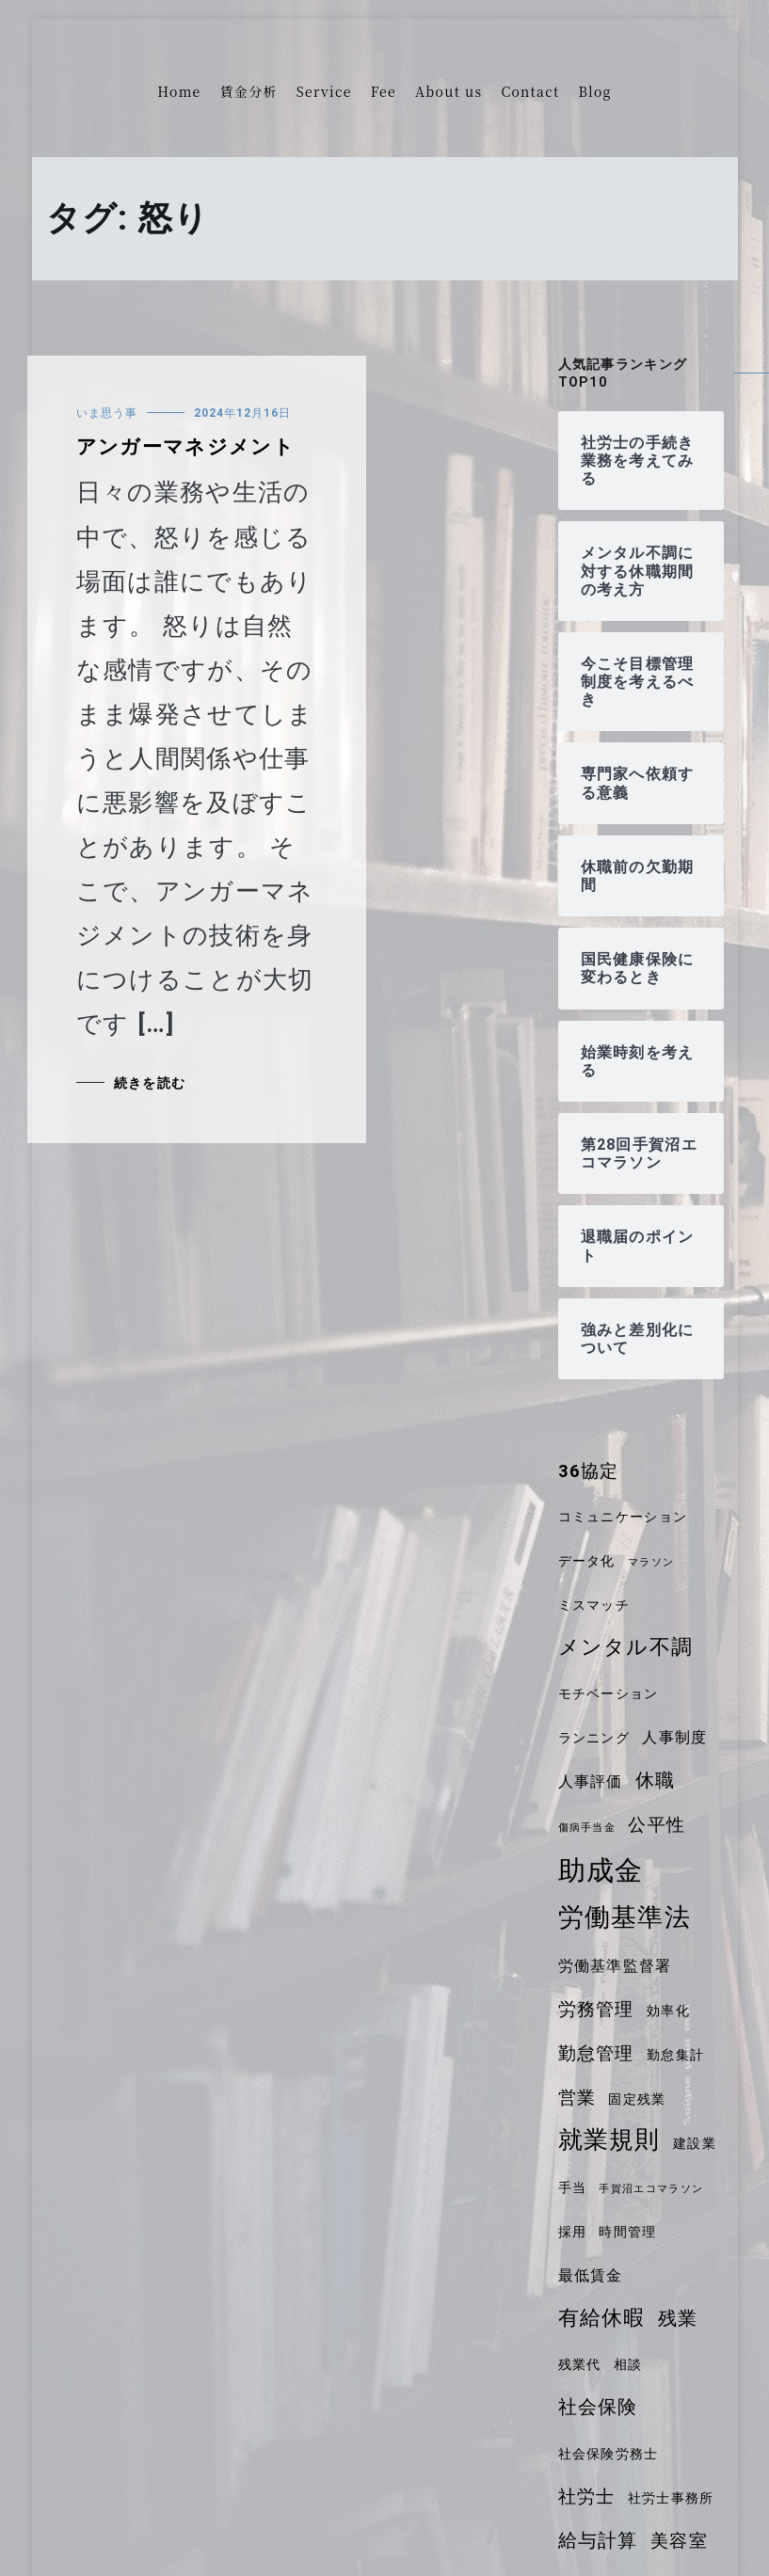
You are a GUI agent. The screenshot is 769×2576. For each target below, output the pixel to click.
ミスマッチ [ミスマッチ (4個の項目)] (594, 1605)
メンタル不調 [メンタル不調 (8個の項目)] (626, 1647)
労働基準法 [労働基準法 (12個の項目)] (625, 1917)
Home (178, 91)
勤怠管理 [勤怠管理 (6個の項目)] (596, 2053)
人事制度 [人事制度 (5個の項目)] (674, 1737)
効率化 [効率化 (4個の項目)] (668, 2010)
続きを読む (150, 1082)
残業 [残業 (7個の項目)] (678, 2318)
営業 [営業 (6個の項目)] (577, 2098)
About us (448, 91)
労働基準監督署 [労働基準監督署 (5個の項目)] (615, 1966)
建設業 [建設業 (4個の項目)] (694, 2143)
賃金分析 (249, 91)
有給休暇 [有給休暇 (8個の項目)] (602, 2318)
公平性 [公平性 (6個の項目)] (656, 1825)
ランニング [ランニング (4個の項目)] (594, 1737)
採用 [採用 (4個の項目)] (572, 2231)
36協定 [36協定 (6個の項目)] (588, 1471)
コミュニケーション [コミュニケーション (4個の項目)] (623, 1516)
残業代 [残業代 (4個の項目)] (579, 2364)
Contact (530, 91)
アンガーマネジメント (185, 447)
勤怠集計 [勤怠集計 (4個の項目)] (675, 2054)
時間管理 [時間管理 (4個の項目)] (627, 2231)
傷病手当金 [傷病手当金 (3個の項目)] (587, 1827)
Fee (383, 91)
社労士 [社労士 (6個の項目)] (587, 2497)
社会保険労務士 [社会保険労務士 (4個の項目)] (608, 2453)
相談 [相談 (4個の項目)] (628, 2364)
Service (324, 91)
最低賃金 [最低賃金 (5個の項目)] (590, 2275)
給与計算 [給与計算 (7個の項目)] (598, 2540)
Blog (594, 91)
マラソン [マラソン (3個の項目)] (651, 1562)
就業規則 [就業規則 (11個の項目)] (609, 2139)
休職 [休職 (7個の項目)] (655, 1780)
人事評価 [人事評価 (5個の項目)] (590, 1781)
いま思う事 (106, 413)
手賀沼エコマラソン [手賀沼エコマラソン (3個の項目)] (651, 2189)
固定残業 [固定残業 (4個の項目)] (636, 2099)
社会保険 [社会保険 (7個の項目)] (598, 2406)
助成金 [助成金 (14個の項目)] (601, 1870)
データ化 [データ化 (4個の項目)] (587, 1560)
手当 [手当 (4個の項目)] (572, 2187)
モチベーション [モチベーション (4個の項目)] (608, 1693)
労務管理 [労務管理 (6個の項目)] (596, 2009)
